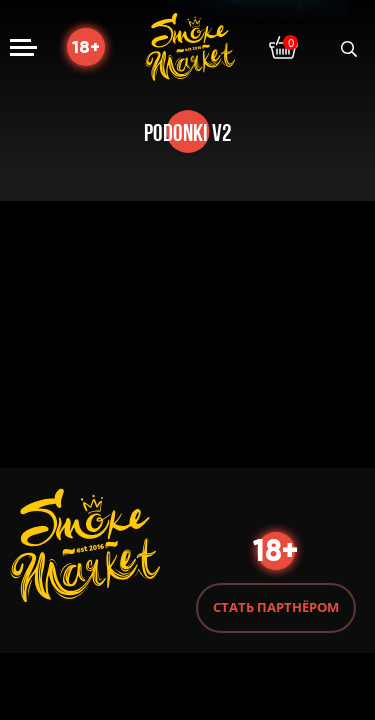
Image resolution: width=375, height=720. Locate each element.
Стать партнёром (276, 607)
